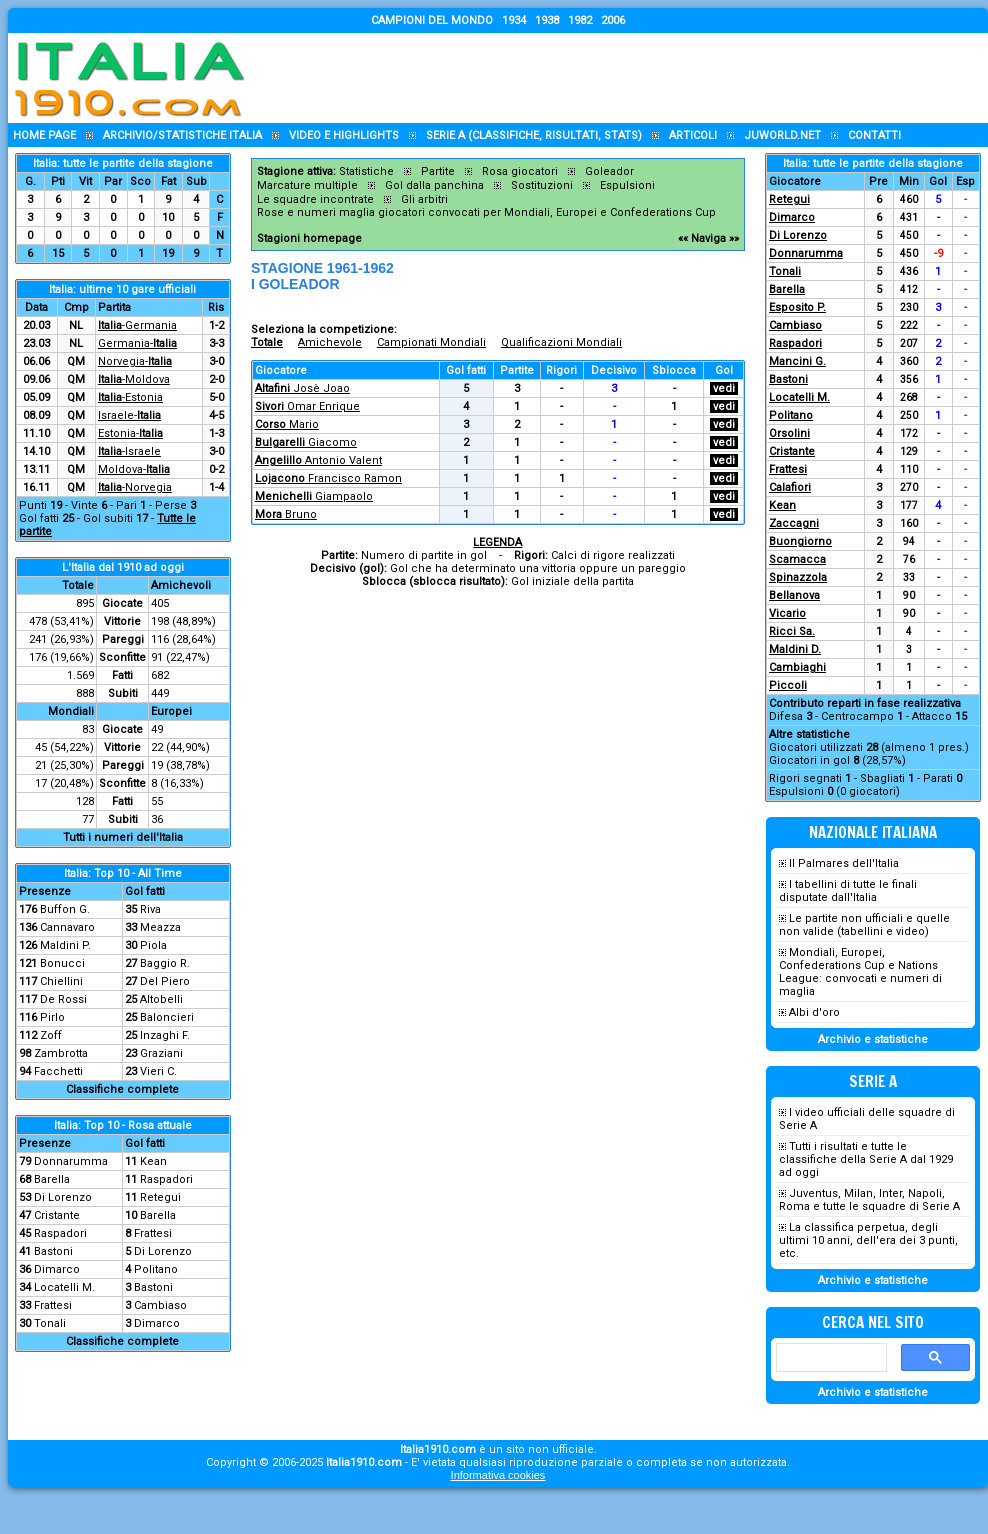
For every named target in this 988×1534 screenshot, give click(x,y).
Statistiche (366, 171)
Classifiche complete (122, 1089)
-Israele (129, 451)
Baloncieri (167, 1017)
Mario (287, 424)
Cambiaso (160, 1305)
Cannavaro (67, 927)
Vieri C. (158, 1071)
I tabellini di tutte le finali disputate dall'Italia (848, 891)
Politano (156, 1269)
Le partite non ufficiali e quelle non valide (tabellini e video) (864, 925)
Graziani (161, 1053)
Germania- (137, 343)
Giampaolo (314, 496)
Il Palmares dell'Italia (844, 863)
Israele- (129, 415)
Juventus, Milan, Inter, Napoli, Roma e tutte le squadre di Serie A (869, 1200)
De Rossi (63, 999)
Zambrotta (61, 1053)
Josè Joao (302, 388)
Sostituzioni (542, 185)
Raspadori (166, 1179)
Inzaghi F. (165, 1035)
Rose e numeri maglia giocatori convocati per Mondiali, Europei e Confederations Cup (486, 212)
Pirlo (52, 1017)
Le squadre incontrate (315, 199)
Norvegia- (135, 361)
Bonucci (62, 963)
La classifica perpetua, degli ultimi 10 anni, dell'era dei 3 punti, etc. (868, 1240)
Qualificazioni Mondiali (561, 342)
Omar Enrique (307, 406)
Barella (52, 1179)
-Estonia (130, 397)
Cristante (57, 1215)
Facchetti (58, 1071)
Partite (438, 171)
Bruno (286, 514)
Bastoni (53, 1251)
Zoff (51, 1035)
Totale (267, 342)
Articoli (693, 135)
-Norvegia (135, 487)
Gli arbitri (424, 199)
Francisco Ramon (328, 478)
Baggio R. (165, 963)
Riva (150, 909)
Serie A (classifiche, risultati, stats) (534, 135)
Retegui (160, 1197)
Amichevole (330, 342)
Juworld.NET (782, 135)
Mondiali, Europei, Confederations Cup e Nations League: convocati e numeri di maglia (860, 972)
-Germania (137, 325)
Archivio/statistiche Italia (182, 135)
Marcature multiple (307, 185)
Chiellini (61, 981)
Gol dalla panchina (434, 185)
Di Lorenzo (63, 1197)
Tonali (50, 1323)
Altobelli (161, 999)
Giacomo (306, 442)
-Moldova (134, 379)
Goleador (609, 171)
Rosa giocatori (520, 171)
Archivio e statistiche (873, 1039)
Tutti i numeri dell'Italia (123, 837)
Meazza (160, 927)
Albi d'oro (814, 1012)
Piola (153, 945)
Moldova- (134, 469)
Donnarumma (71, 1161)
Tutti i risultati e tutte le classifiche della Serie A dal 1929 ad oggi (866, 1159)
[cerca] (829, 1358)
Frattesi (153, 1233)
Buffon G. (65, 909)
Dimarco (57, 1269)
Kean (153, 1161)
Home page (44, 135)
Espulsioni (627, 185)
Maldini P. (65, 945)
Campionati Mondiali (431, 342)
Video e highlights (344, 135)
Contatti (874, 135)
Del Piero (165, 981)
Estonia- (130, 433)
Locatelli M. (64, 1287)
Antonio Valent (318, 460)
